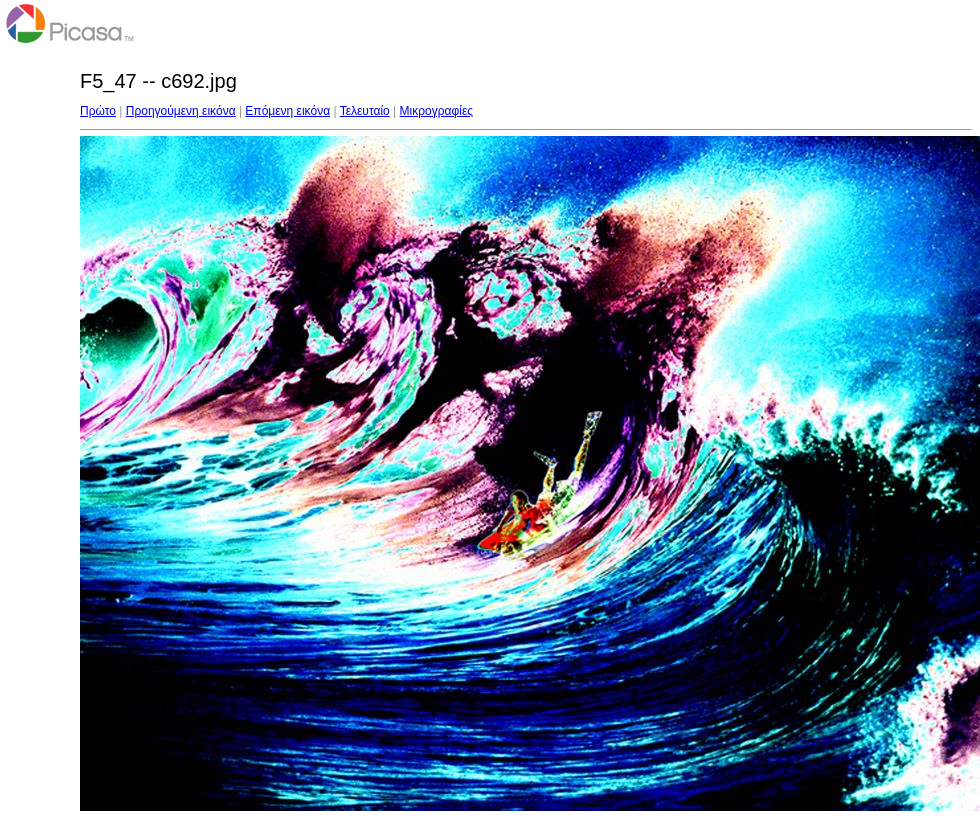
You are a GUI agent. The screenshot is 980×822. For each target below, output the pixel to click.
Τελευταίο (365, 111)
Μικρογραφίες (437, 111)
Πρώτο (98, 111)
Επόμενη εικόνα (287, 111)
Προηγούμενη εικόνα (181, 111)
